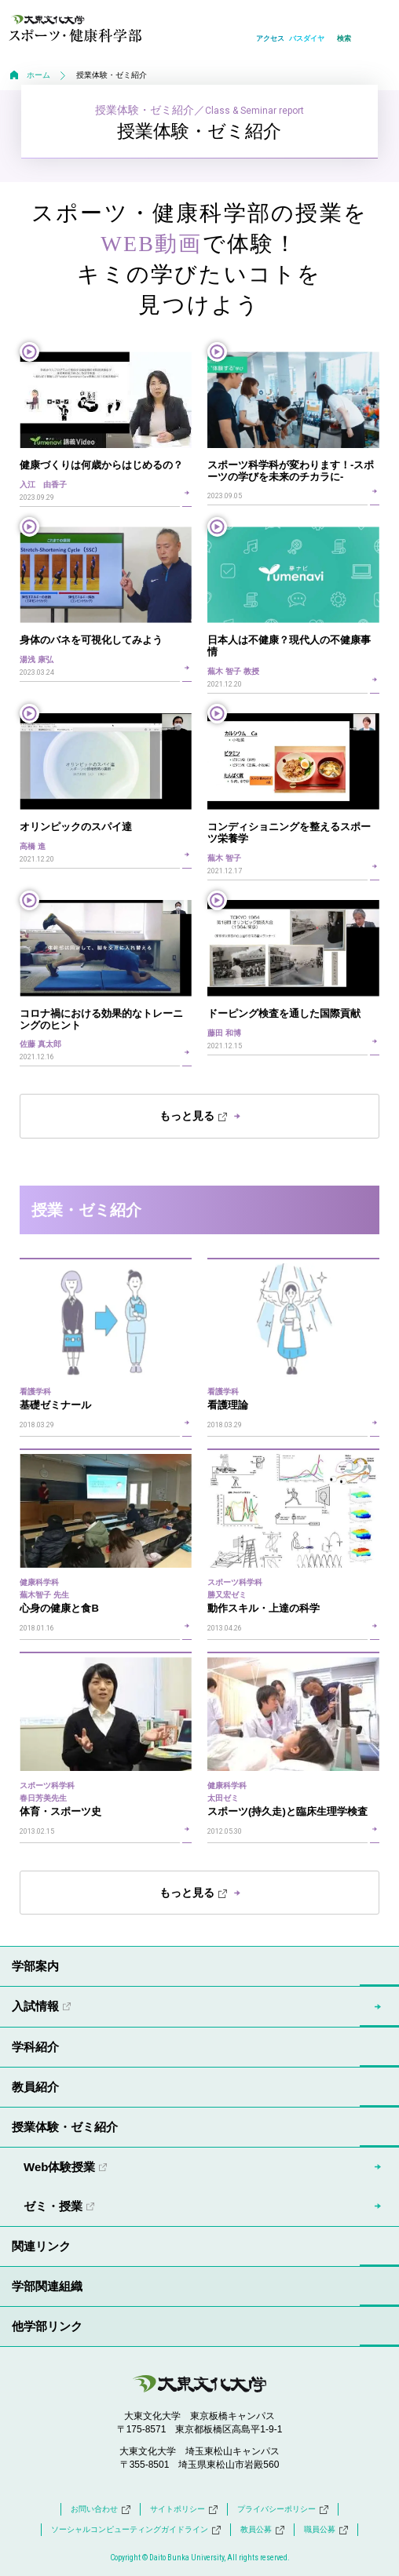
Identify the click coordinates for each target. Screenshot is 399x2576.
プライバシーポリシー (282, 2509)
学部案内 (35, 1966)
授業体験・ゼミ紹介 (65, 2126)
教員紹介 (35, 2086)
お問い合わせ (100, 2509)
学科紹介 (35, 2046)
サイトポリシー (184, 2509)
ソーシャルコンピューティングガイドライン (136, 2529)
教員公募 (262, 2529)
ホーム (38, 75)
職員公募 (326, 2529)
